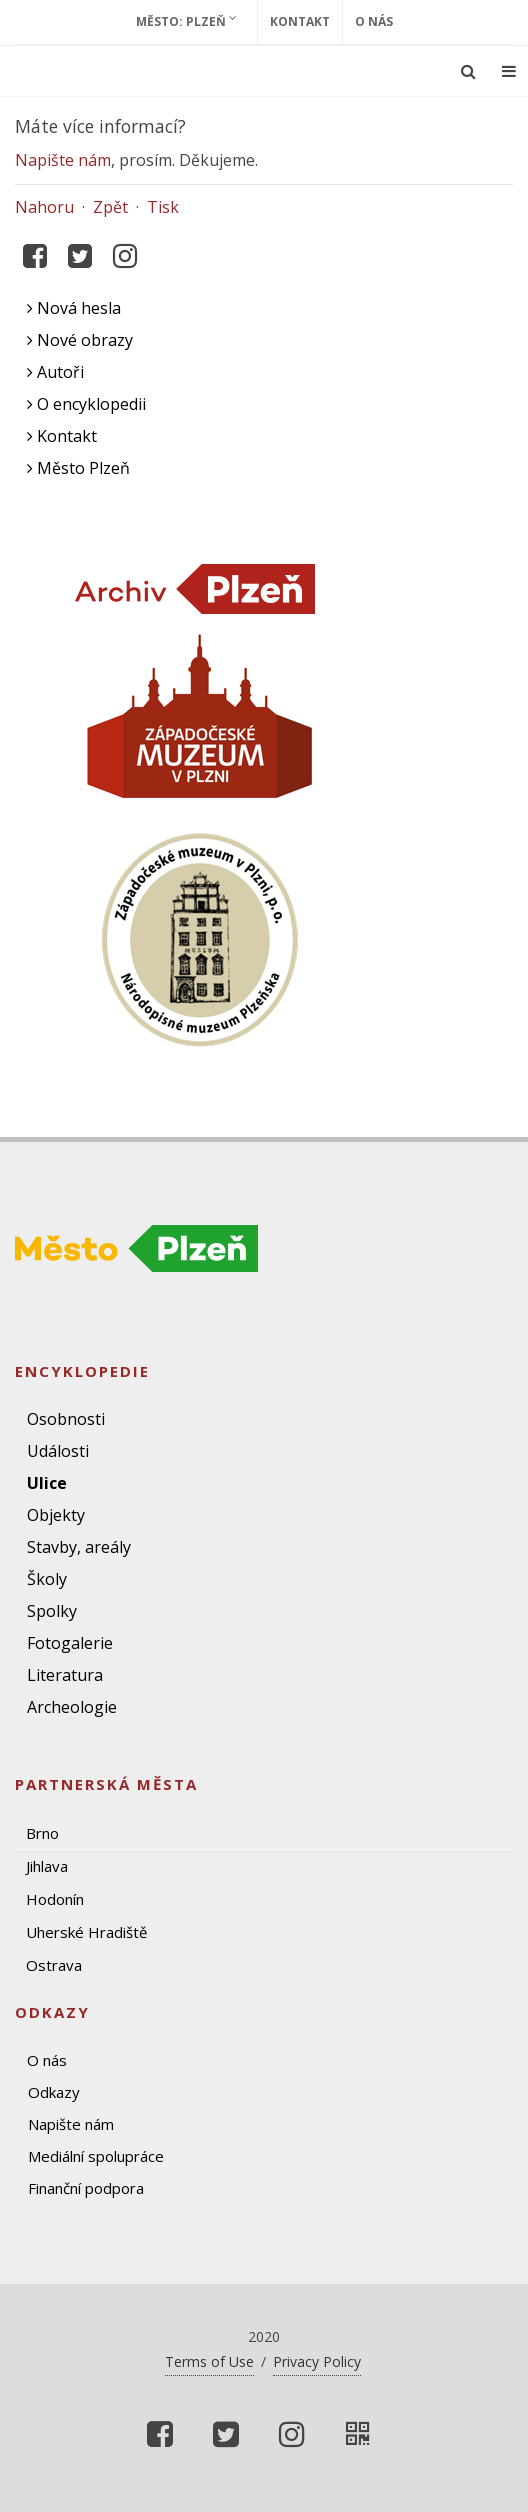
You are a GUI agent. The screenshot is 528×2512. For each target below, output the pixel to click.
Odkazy (54, 2092)
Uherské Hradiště (86, 1932)
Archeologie (72, 1707)
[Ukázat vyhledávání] (468, 71)
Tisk (163, 207)
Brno (42, 1833)
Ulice (47, 1483)
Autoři (55, 372)
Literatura (65, 1675)
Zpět (110, 207)
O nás (374, 21)
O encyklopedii (86, 404)
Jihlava (47, 1866)
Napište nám (63, 160)
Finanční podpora (86, 2188)
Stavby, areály (79, 1547)
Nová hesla (74, 308)
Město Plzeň (78, 468)
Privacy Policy (317, 2361)
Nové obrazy (80, 340)
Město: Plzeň (186, 21)
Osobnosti (66, 1419)
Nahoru (44, 207)
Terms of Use (209, 2361)
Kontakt (300, 21)
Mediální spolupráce (96, 2156)
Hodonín (55, 1899)
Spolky (52, 1611)
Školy (47, 1579)
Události (58, 1451)
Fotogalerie (70, 1643)
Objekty (56, 1515)
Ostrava (54, 1965)
